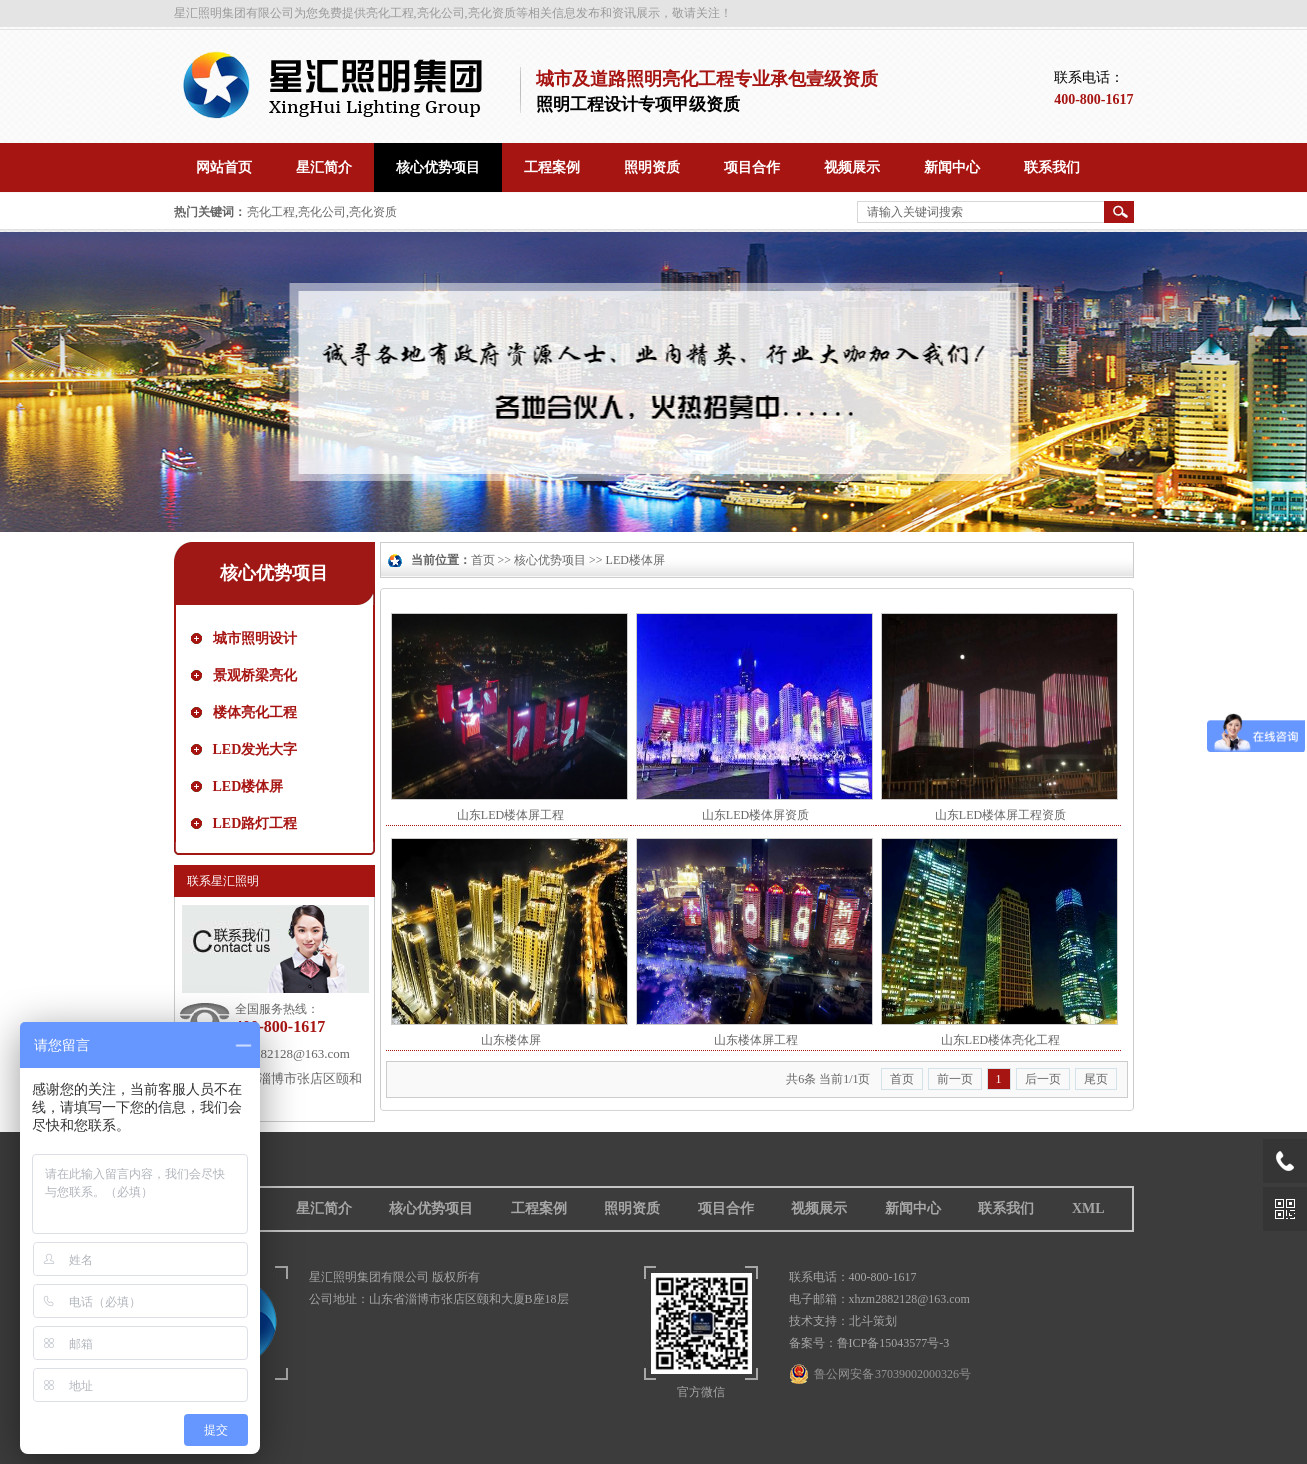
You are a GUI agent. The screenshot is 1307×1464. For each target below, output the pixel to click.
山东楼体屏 (511, 1040)
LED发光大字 (255, 749)
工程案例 (539, 1208)
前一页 (955, 1079)
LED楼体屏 (248, 786)
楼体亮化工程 (255, 712)
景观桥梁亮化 (255, 675)
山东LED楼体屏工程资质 (1000, 815)
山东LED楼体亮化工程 (1000, 1040)
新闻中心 (913, 1208)
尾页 (1096, 1079)
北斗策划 (873, 1321)
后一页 (1043, 1079)
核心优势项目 (274, 573)
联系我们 (1006, 1208)
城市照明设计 (255, 638)
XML (1088, 1208)
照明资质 (632, 1208)
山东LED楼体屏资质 (755, 815)
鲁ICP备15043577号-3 (893, 1343)
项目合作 (726, 1208)
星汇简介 (324, 1208)
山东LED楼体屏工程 (510, 815)
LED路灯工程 (255, 823)
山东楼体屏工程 (756, 1040)
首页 (483, 560)
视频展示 (819, 1208)
